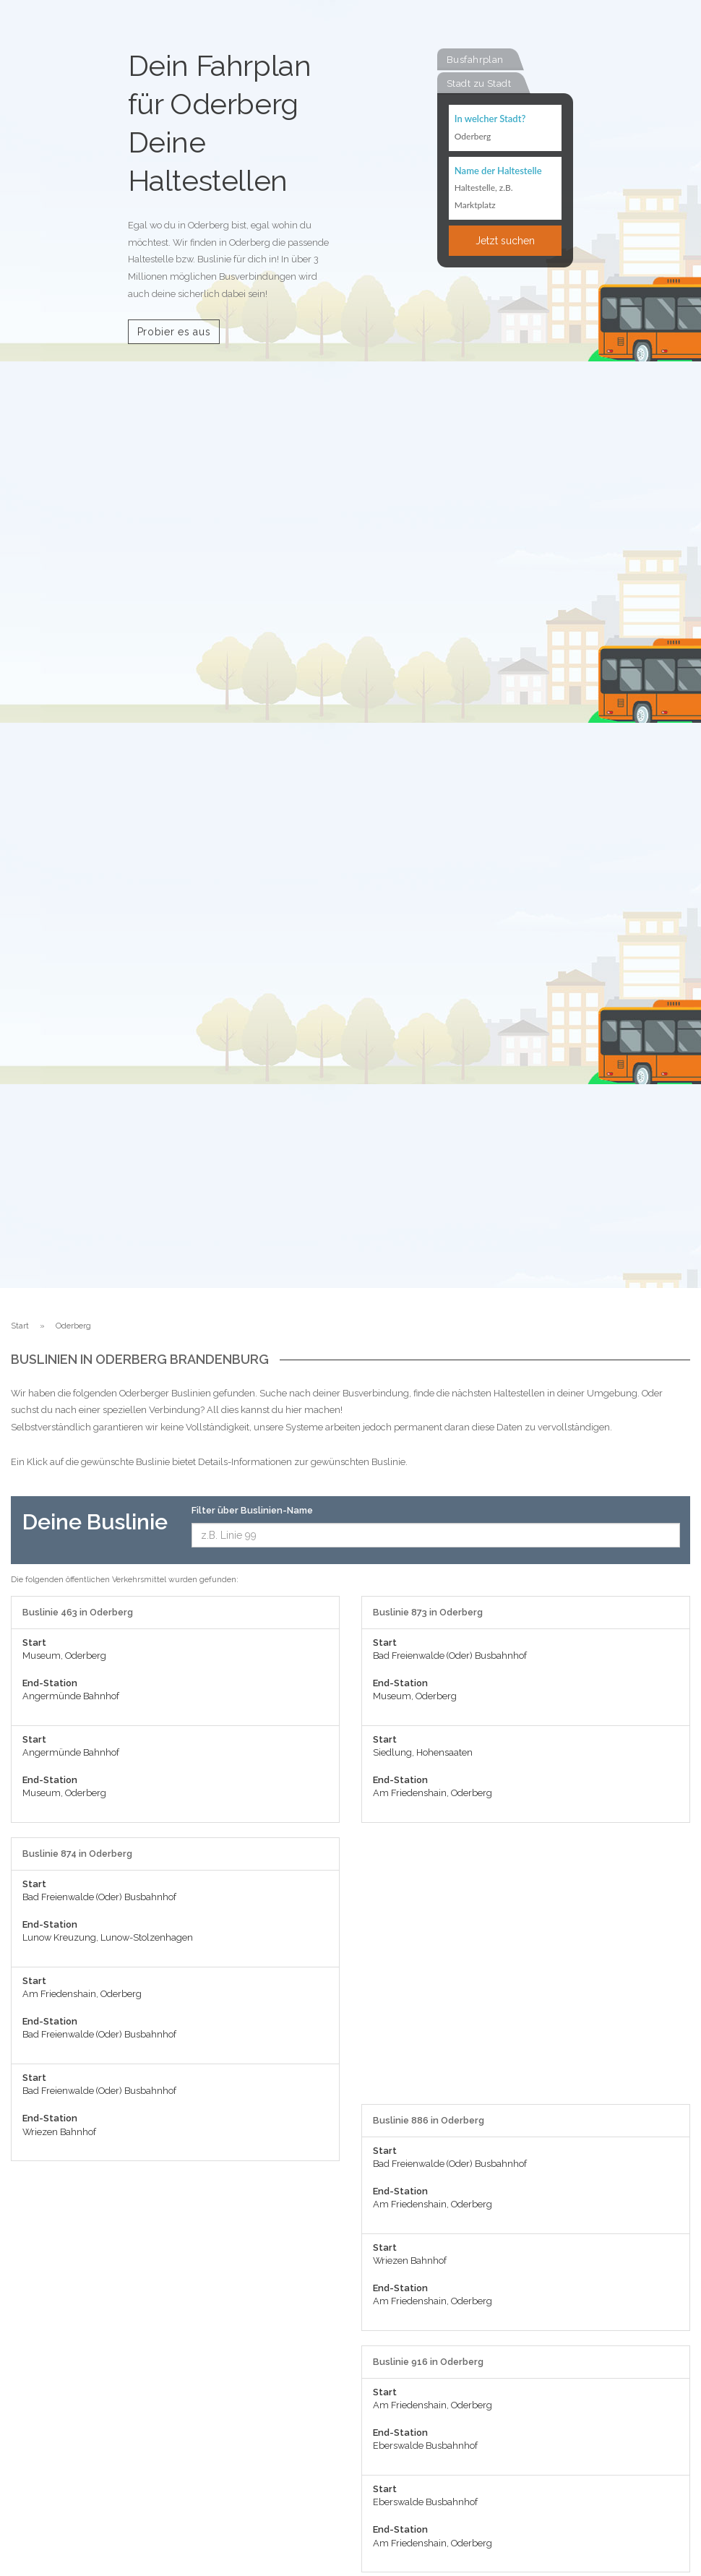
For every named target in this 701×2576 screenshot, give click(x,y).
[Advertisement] (525, 1970)
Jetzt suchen (505, 240)
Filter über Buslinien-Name (252, 1510)
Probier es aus (174, 332)
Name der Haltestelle (498, 170)
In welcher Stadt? (490, 118)
